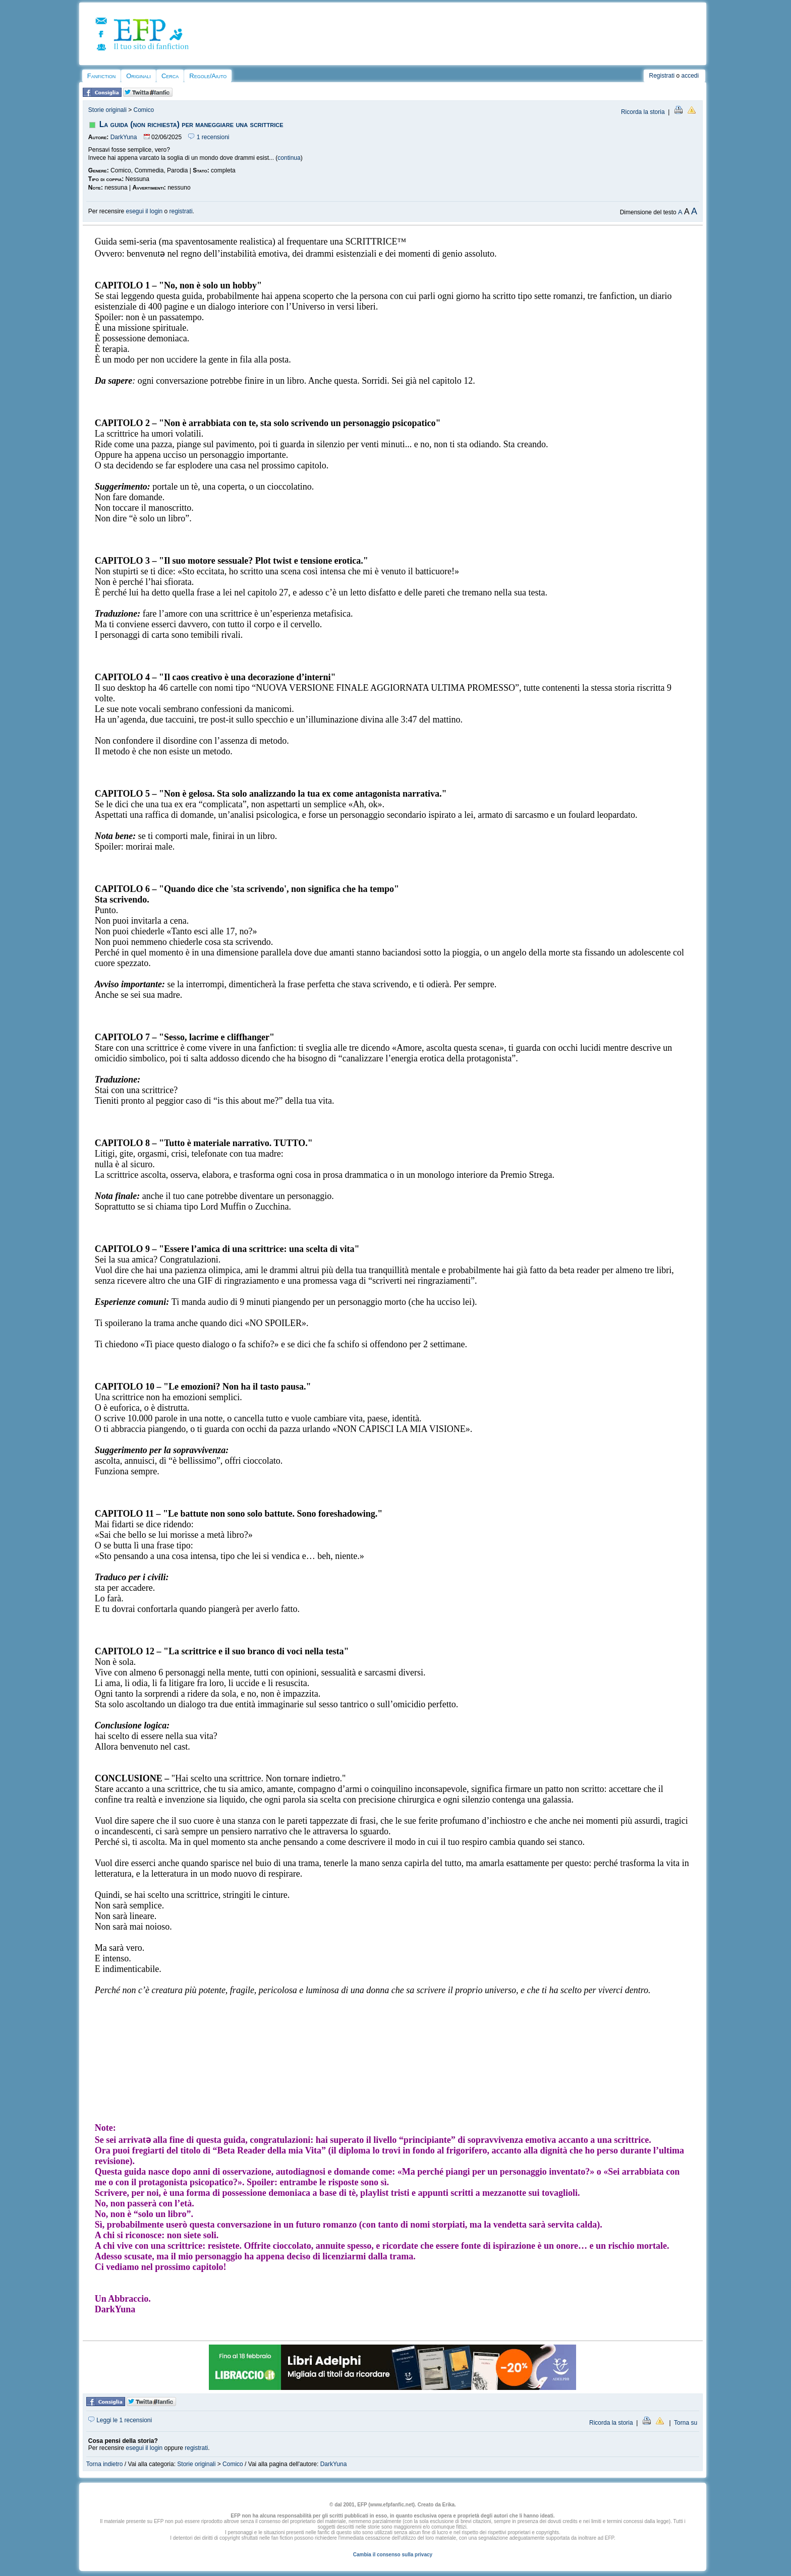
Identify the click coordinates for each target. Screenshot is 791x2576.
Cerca (170, 76)
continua (288, 157)
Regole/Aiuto (208, 76)
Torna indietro (104, 2464)
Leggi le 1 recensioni (120, 2420)
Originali (138, 76)
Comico (144, 109)
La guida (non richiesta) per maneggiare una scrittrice (191, 124)
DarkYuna (123, 137)
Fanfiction (101, 76)
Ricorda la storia (643, 111)
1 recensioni (208, 137)
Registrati (661, 75)
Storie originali (107, 109)
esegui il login (144, 211)
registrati (181, 211)
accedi (690, 75)
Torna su (685, 2422)
